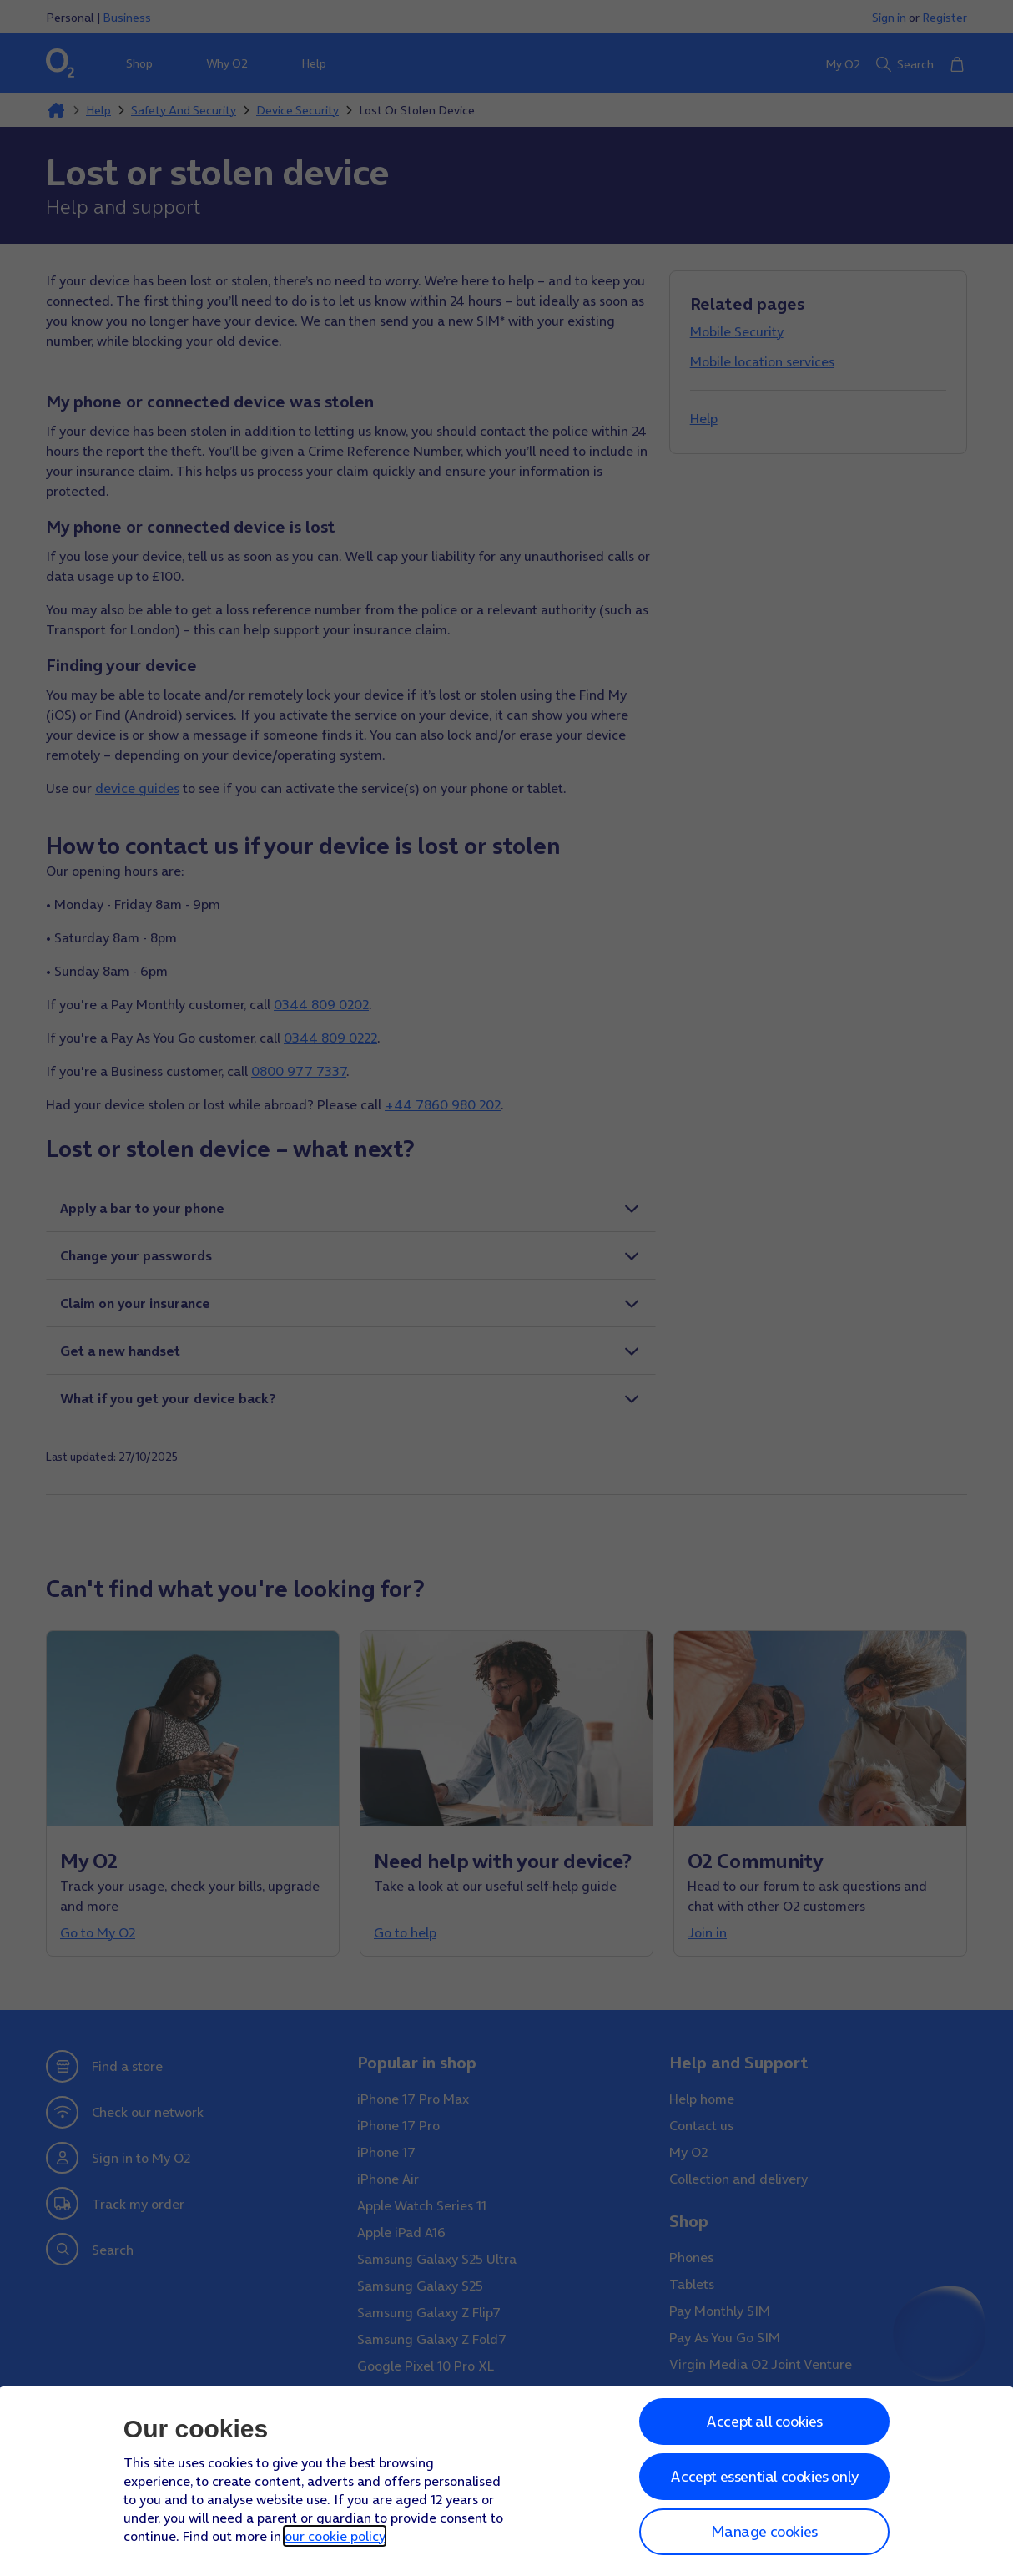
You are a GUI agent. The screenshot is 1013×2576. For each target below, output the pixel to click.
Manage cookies (764, 2531)
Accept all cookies (764, 2421)
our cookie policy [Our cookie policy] (335, 2536)
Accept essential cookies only (764, 2476)
